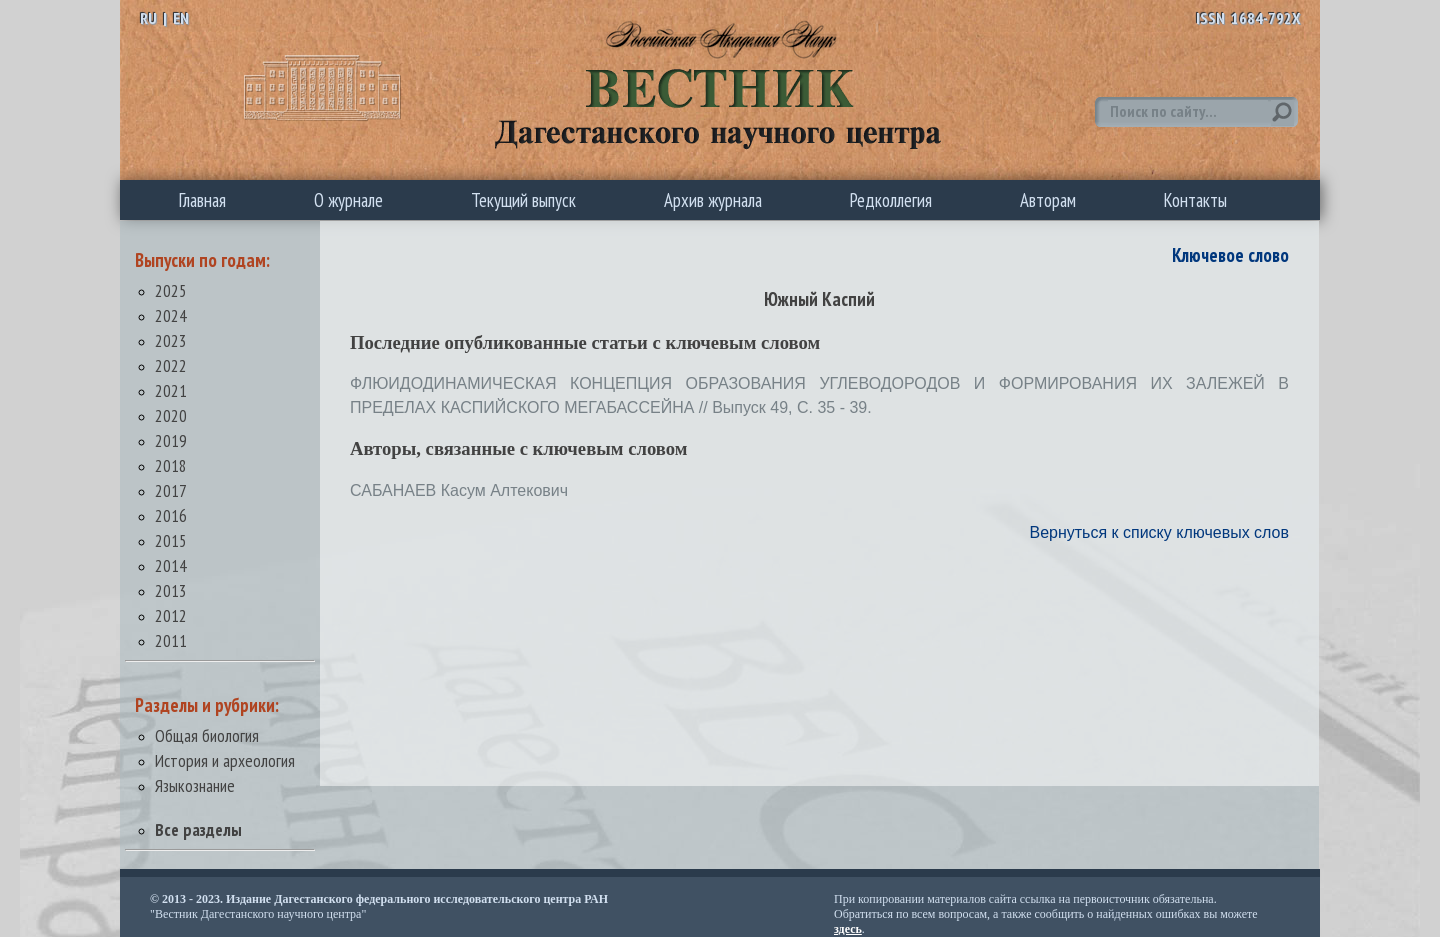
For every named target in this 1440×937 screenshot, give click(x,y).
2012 (171, 615)
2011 (171, 640)
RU (148, 18)
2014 (171, 565)
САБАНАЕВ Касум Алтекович (459, 490)
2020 (171, 415)
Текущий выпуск (523, 200)
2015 (171, 540)
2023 (171, 340)
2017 (171, 490)
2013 (171, 590)
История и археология (225, 760)
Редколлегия (891, 200)
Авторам (1048, 200)
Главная (202, 200)
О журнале (348, 200)
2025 (171, 290)
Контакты (1195, 200)
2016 (171, 515)
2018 (171, 465)
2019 (171, 440)
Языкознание (195, 785)
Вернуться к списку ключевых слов (1159, 532)
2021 (171, 390)
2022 (171, 365)
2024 (171, 315)
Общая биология (207, 735)
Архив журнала (713, 200)
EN (181, 18)
